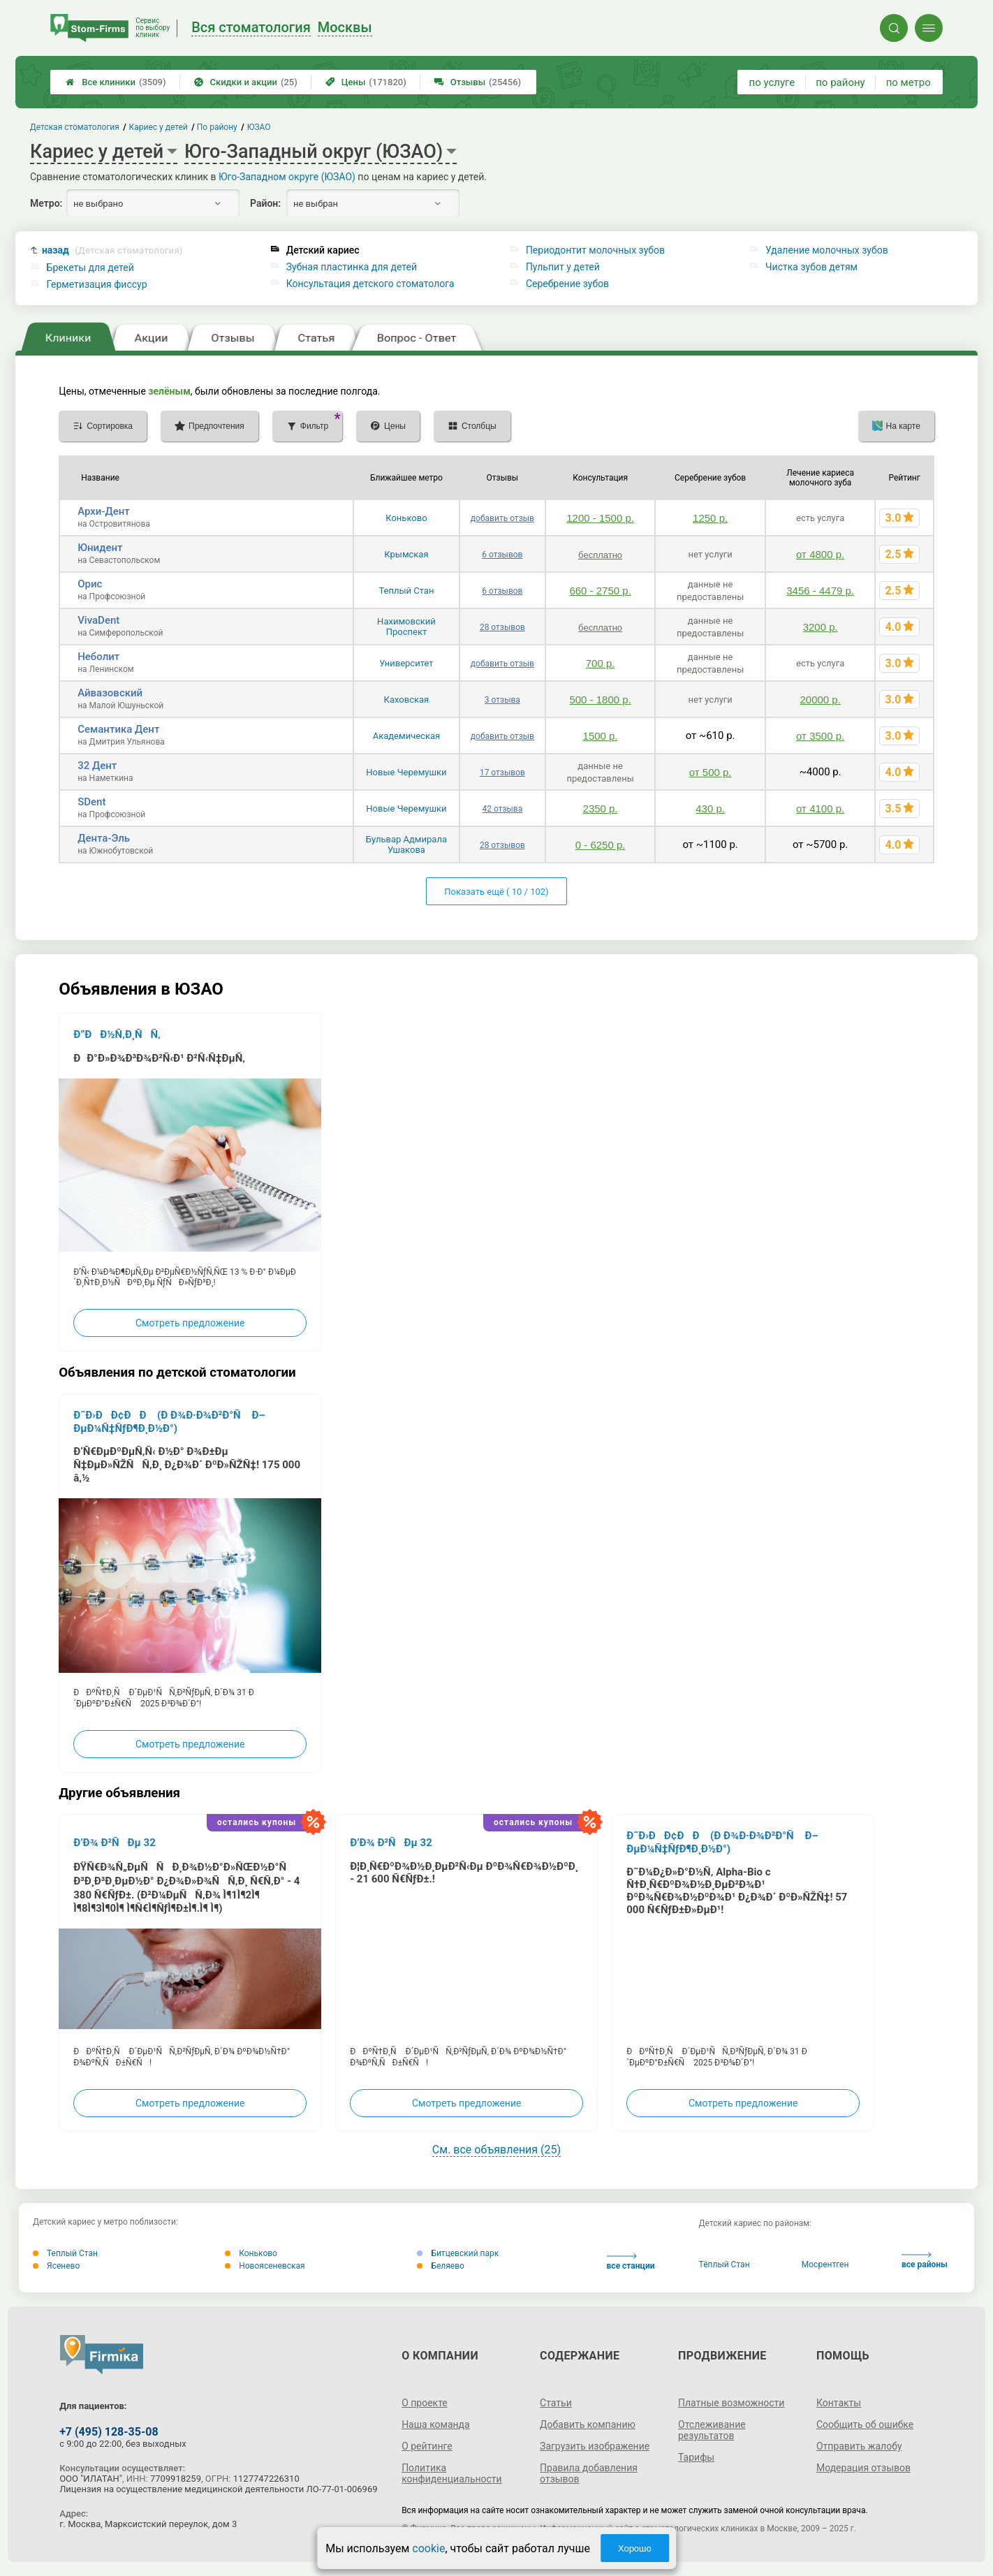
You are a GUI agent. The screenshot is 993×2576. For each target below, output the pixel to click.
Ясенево (56, 2266)
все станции (631, 2262)
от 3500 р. (820, 736)
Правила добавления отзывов (589, 2473)
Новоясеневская (264, 2266)
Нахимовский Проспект (406, 626)
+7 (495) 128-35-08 (108, 2431)
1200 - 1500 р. (600, 518)
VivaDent (98, 620)
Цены (365, 82)
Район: (265, 203)
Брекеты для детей (90, 267)
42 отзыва (503, 809)
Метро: (46, 203)
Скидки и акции (245, 82)
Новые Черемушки (406, 772)
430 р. (710, 808)
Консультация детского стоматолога (370, 283)
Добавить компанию (587, 2424)
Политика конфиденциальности (452, 2473)
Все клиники (116, 82)
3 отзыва (502, 700)
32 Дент (97, 765)
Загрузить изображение (594, 2446)
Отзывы (477, 82)
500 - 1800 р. (600, 699)
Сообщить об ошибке (864, 2424)
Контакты (838, 2402)
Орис (90, 584)
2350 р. (600, 808)
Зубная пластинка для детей (351, 267)
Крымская (406, 554)
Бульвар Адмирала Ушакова (406, 844)
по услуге (772, 82)
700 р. (600, 663)
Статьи (556, 2402)
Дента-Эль (104, 838)
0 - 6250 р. (600, 845)
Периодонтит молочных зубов (595, 250)
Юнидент (100, 547)
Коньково (406, 518)
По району (218, 127)
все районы (925, 2260)
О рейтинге (427, 2446)
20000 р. (820, 699)
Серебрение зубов (567, 283)
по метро (908, 82)
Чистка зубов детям (811, 267)
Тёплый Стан (724, 2264)
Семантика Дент (118, 729)
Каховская (406, 699)
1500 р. (600, 736)
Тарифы (696, 2457)
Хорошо (635, 2548)
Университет (406, 663)
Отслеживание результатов (712, 2430)
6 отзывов (502, 554)
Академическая (406, 736)
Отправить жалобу (859, 2446)
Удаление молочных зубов (826, 250)
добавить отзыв (502, 518)
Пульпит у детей (563, 267)
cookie (428, 2548)
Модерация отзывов (863, 2467)
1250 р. (710, 518)
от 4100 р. (820, 808)
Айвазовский (110, 693)
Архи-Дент (104, 511)
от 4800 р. (820, 554)
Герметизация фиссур (97, 284)
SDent (91, 802)
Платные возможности (731, 2402)
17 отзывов (502, 772)
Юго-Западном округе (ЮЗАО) (287, 176)
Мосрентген (825, 2264)
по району (840, 82)
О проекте (425, 2402)
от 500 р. (710, 772)
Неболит (98, 656)
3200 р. (820, 627)
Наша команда (436, 2424)
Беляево (440, 2266)
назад (112, 250)
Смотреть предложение (189, 1323)
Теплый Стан (406, 590)
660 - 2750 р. (600, 591)
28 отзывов (502, 627)
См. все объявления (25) (496, 2149)
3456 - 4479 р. (820, 591)
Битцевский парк (458, 2253)
